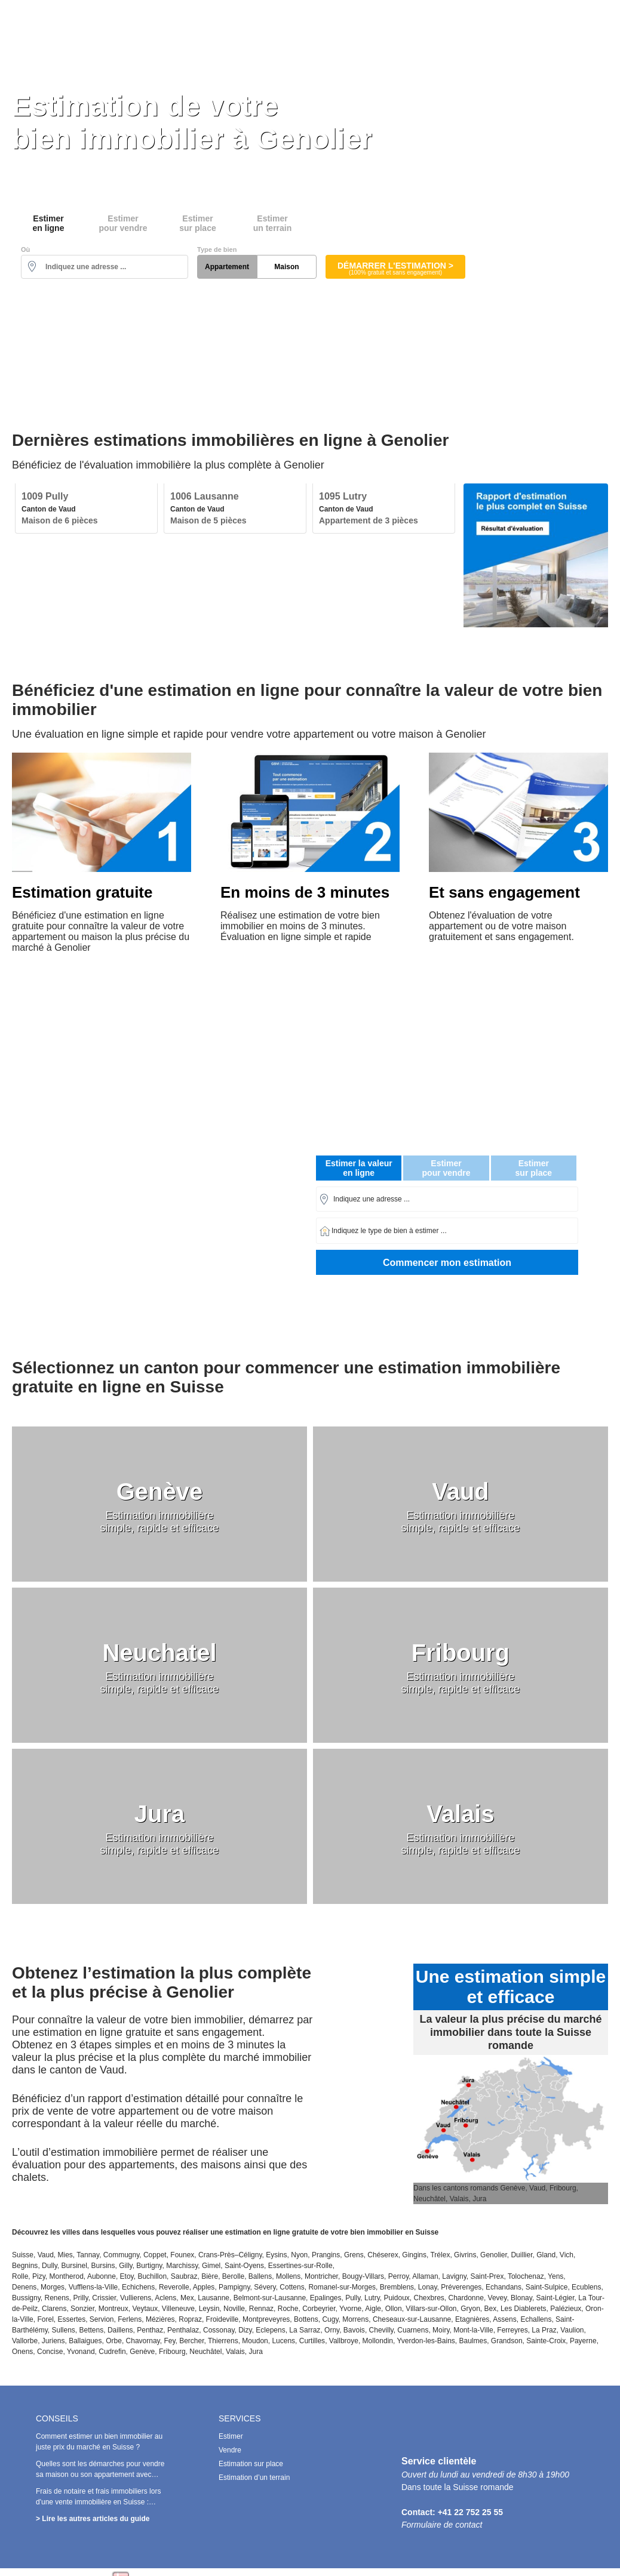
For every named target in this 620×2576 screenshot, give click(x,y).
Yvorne (350, 2308)
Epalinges (326, 2298)
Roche (288, 2308)
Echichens (138, 2287)
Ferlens (130, 2319)
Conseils (600, 26)
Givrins (465, 2255)
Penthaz (150, 2330)
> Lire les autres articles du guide (92, 2519)
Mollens (288, 2276)
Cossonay (218, 2330)
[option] (86, 508)
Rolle (20, 2276)
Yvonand (81, 2351)
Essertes (71, 2319)
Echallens (535, 2319)
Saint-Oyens (244, 2265)
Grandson (507, 2341)
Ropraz (190, 2319)
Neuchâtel (205, 2351)
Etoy (127, 2276)
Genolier (493, 2255)
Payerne (583, 2341)
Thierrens (223, 2341)
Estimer (231, 2436)
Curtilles (312, 2341)
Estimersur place (197, 223)
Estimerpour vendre (123, 223)
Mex (187, 2298)
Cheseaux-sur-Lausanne (412, 2319)
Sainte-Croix (546, 2341)
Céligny (250, 2255)
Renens (56, 2298)
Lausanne (213, 2298)
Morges (53, 2287)
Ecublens (586, 2287)
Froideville (222, 2319)
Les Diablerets (524, 2308)
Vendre (230, 2450)
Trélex (440, 2255)
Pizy (38, 2276)
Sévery (264, 2287)
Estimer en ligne (204, 26)
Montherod (66, 2276)
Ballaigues (85, 2341)
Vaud (46, 2255)
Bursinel (74, 2265)
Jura (256, 2351)
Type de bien (217, 249)
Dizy (244, 2330)
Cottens (292, 2287)
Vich (566, 2255)
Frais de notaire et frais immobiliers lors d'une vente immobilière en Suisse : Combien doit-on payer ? (98, 2502)
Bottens (306, 2319)
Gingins (414, 2255)
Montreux (113, 2308)
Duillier (521, 2255)
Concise (50, 2351)
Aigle (373, 2308)
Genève (142, 2351)
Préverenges (461, 2287)
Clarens (54, 2308)
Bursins (103, 2265)
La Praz (544, 2330)
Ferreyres (512, 2330)
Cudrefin (112, 2351)
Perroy (398, 2276)
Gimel (211, 2265)
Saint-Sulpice (547, 2287)
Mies (65, 2255)
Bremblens (397, 2287)
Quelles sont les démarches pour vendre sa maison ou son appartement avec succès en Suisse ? (100, 2474)
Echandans (503, 2287)
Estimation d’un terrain (254, 2477)
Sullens (63, 2330)
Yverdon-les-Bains (426, 2341)
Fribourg (172, 2351)
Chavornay (143, 2341)
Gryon (470, 2308)
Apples (204, 2287)
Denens (24, 2287)
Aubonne (101, 2276)
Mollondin (378, 2341)
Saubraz (184, 2276)
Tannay (87, 2255)
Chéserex (382, 2255)
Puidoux (396, 2298)
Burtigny (149, 2265)
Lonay (427, 2287)
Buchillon (152, 2276)
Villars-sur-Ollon (431, 2308)
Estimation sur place (419, 26)
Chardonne (466, 2298)
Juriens (53, 2341)
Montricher (321, 2276)
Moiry (440, 2330)
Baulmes (473, 2341)
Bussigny (26, 2298)
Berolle (233, 2276)
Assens (504, 2319)
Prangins (326, 2255)
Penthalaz (183, 2330)
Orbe (114, 2341)
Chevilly (381, 2330)
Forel (45, 2319)
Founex (182, 2255)
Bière (209, 2276)
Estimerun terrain (272, 223)
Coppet (155, 2255)
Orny (331, 2330)
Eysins (276, 2255)
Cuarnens (412, 2330)
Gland (545, 2255)
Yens (555, 2276)
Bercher (191, 2341)
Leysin (209, 2308)
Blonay (521, 2298)
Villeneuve (178, 2308)
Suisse (22, 2255)
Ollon (393, 2308)
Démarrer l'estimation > (395, 268)
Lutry (372, 2298)
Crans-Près (216, 2255)
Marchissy (182, 2265)
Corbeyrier (318, 2308)
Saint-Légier (555, 2298)
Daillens (120, 2330)
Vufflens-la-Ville (93, 2287)
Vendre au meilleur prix (306, 26)
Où (25, 249)
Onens (22, 2351)
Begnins (25, 2265)
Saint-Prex (487, 2276)
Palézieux (565, 2308)
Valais (235, 2351)
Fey (169, 2341)
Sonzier (82, 2308)
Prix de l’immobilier (523, 26)
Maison (286, 267)
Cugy (330, 2319)
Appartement (227, 267)
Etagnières (472, 2319)
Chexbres (428, 2298)
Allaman (425, 2276)
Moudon (255, 2341)
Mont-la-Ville (473, 2330)
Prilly (80, 2298)
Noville (234, 2308)
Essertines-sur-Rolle (300, 2265)
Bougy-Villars (363, 2276)
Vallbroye (343, 2341)
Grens (354, 2255)
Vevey (497, 2298)
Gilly (125, 2265)
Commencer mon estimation (447, 1263)
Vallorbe (25, 2341)
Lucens (283, 2341)
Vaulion (572, 2330)
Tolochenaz (526, 2276)
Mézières (160, 2319)
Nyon (299, 2255)
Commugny (121, 2255)
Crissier (104, 2298)
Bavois (354, 2330)
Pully (352, 2298)
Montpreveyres (266, 2319)
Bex (490, 2308)
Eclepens (270, 2330)
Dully (49, 2265)
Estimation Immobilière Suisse (104, 25)
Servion (102, 2319)
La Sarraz (304, 2330)
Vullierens (135, 2298)
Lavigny (454, 2276)
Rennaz (261, 2308)
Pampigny (234, 2287)
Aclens (165, 2298)
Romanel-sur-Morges (342, 2287)
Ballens (260, 2276)
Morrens (355, 2319)
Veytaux (145, 2308)
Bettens (91, 2330)
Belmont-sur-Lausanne (270, 2298)
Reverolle (174, 2287)
